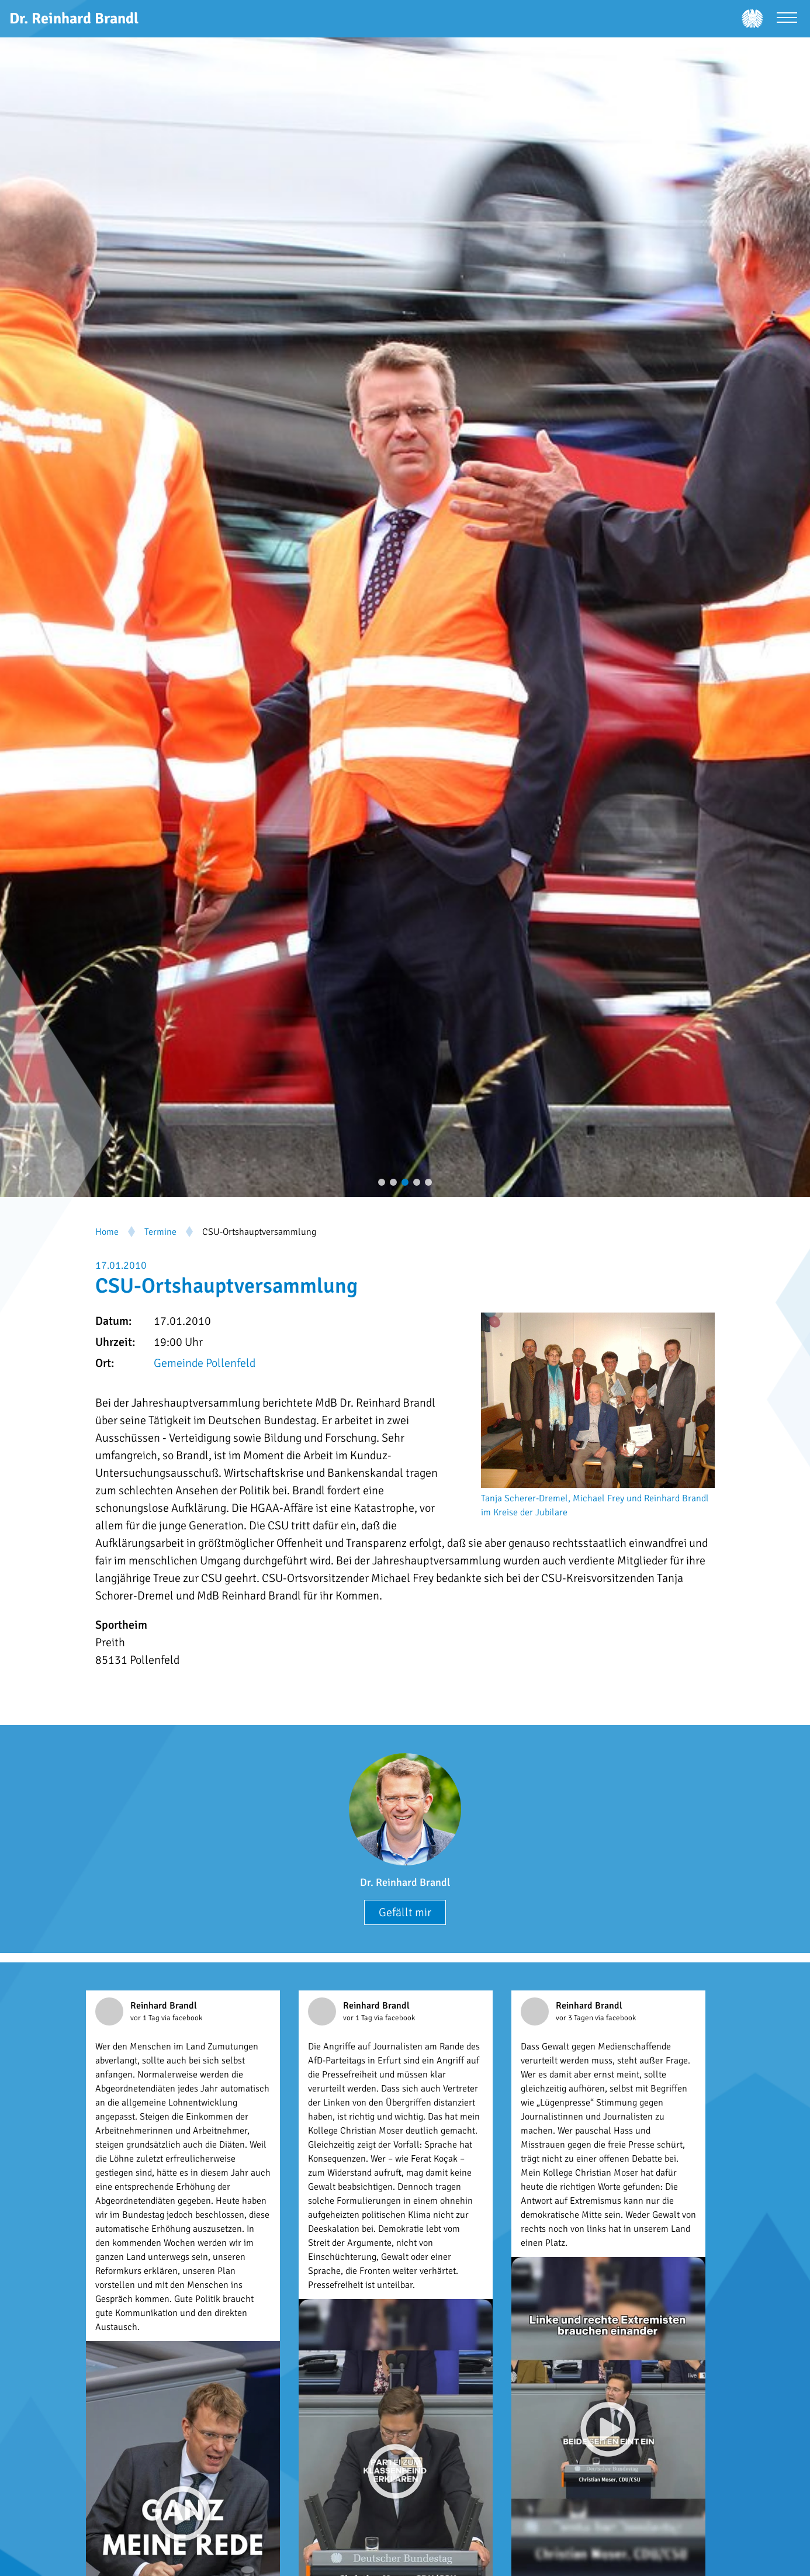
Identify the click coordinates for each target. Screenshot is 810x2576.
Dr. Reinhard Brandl (405, 1882)
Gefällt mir (405, 1912)
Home (107, 1232)
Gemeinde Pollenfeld (204, 1363)
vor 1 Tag (145, 2018)
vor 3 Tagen (575, 2018)
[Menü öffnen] (787, 19)
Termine (160, 1232)
